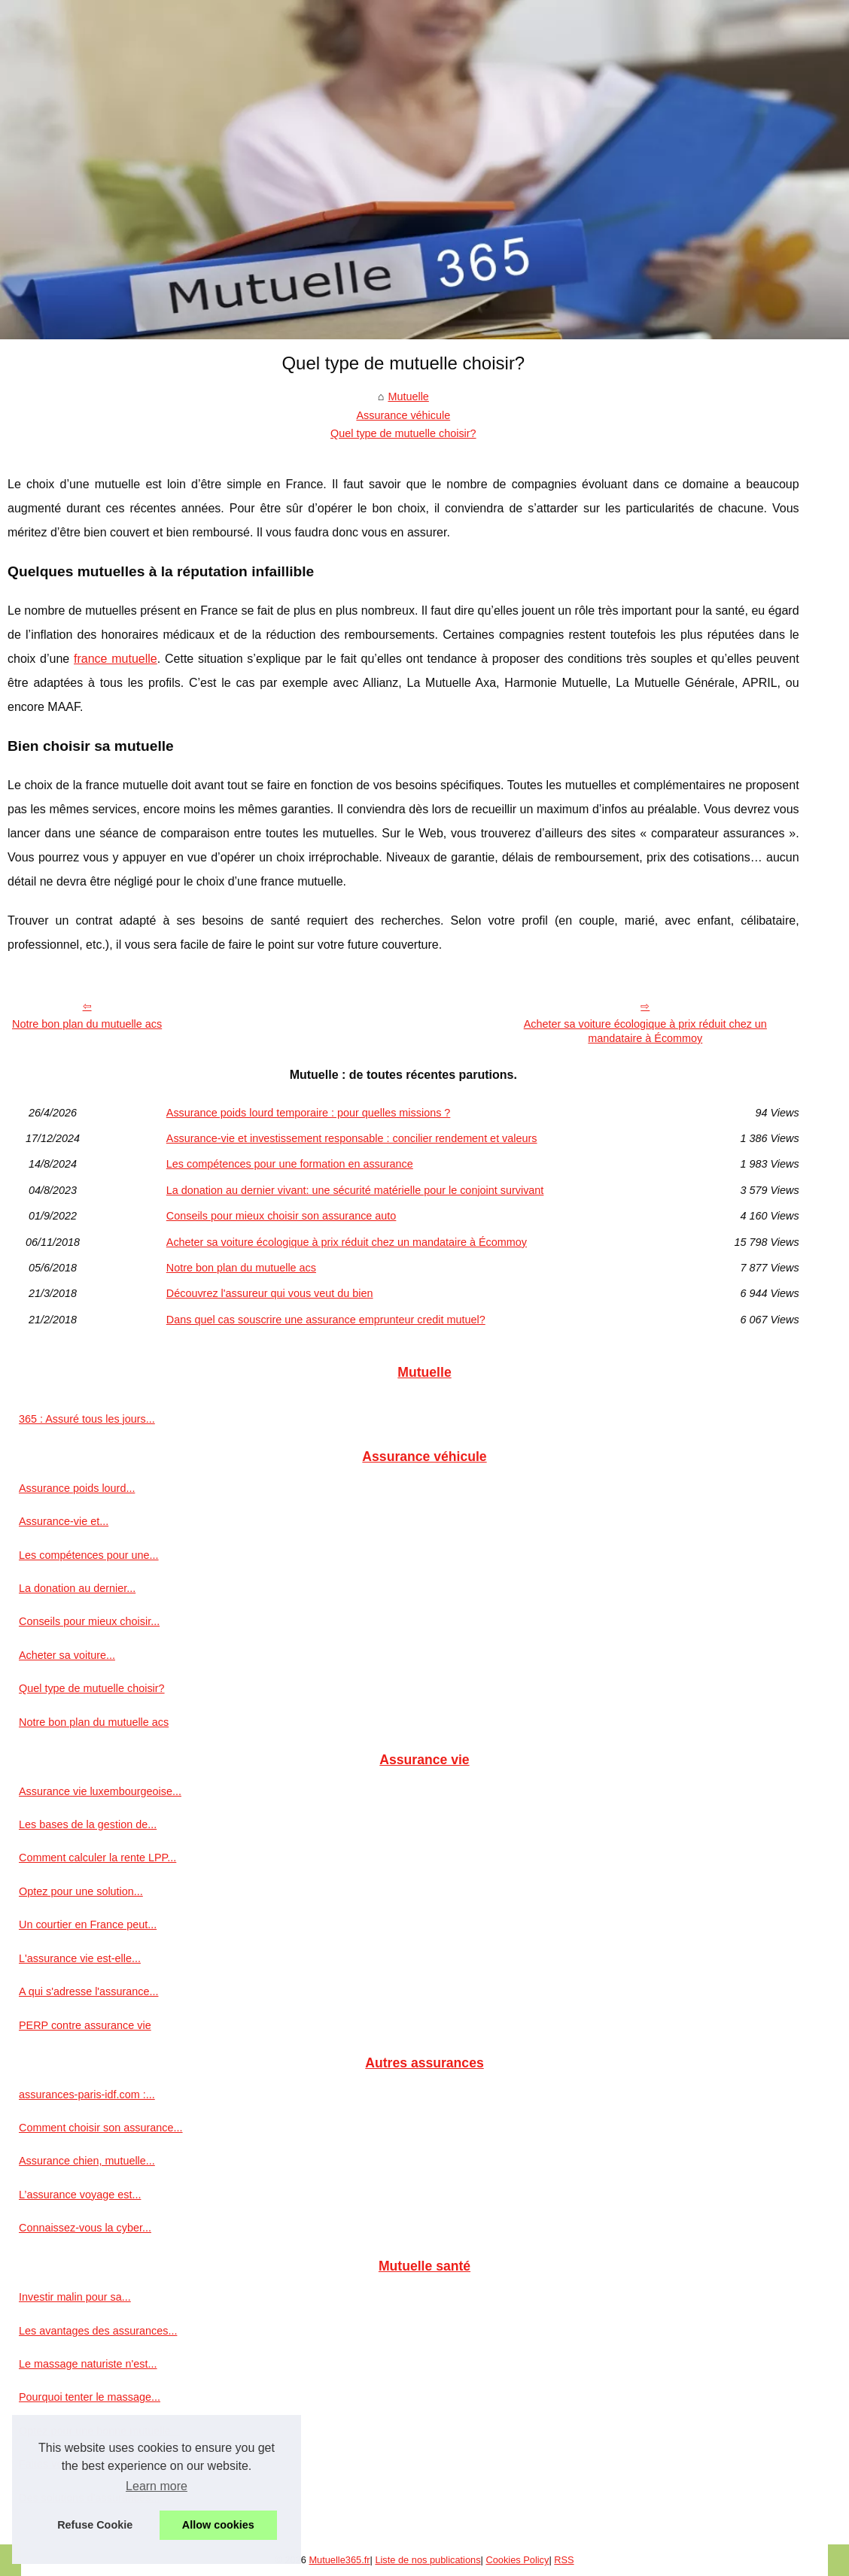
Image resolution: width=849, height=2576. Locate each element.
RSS (564, 2559)
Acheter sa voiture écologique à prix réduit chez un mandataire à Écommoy (645, 1031)
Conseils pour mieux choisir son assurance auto (281, 1216)
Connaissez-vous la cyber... (85, 2228)
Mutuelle (408, 396)
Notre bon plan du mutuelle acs (87, 1024)
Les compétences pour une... (89, 1555)
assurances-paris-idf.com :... (87, 2094)
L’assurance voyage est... (80, 2195)
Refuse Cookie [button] (94, 2525)
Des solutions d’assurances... (89, 2498)
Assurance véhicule (403, 415)
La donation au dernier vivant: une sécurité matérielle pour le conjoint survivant (355, 1190)
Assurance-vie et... (63, 1521)
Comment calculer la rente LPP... (97, 1858)
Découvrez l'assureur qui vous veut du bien (269, 1293)
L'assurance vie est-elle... (80, 1958)
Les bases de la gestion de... (88, 1824)
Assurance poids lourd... (77, 1488)
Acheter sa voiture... (67, 1655)
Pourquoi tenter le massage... (89, 2397)
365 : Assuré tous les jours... (87, 1419)
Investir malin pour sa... (75, 2297)
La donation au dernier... (77, 1588)
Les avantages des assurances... (98, 2331)
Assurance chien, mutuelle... (87, 2161)
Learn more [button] (156, 2486)
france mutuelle (115, 658)
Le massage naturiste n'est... (88, 2364)
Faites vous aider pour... (77, 2464)
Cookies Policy (517, 2559)
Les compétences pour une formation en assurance (289, 1164)
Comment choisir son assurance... (101, 2128)
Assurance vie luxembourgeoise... (100, 1791)
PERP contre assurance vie (85, 2025)
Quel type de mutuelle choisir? (403, 433)
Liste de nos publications (427, 2559)
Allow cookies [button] (218, 2525)
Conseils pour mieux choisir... (89, 1621)
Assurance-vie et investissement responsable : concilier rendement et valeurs (351, 1138)
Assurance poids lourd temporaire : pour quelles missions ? (308, 1112)
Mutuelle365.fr (339, 2559)
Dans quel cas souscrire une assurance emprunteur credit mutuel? (325, 1319)
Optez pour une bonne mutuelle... (99, 2431)
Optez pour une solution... (81, 1891)
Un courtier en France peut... (88, 1924)
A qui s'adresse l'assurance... (88, 1991)
